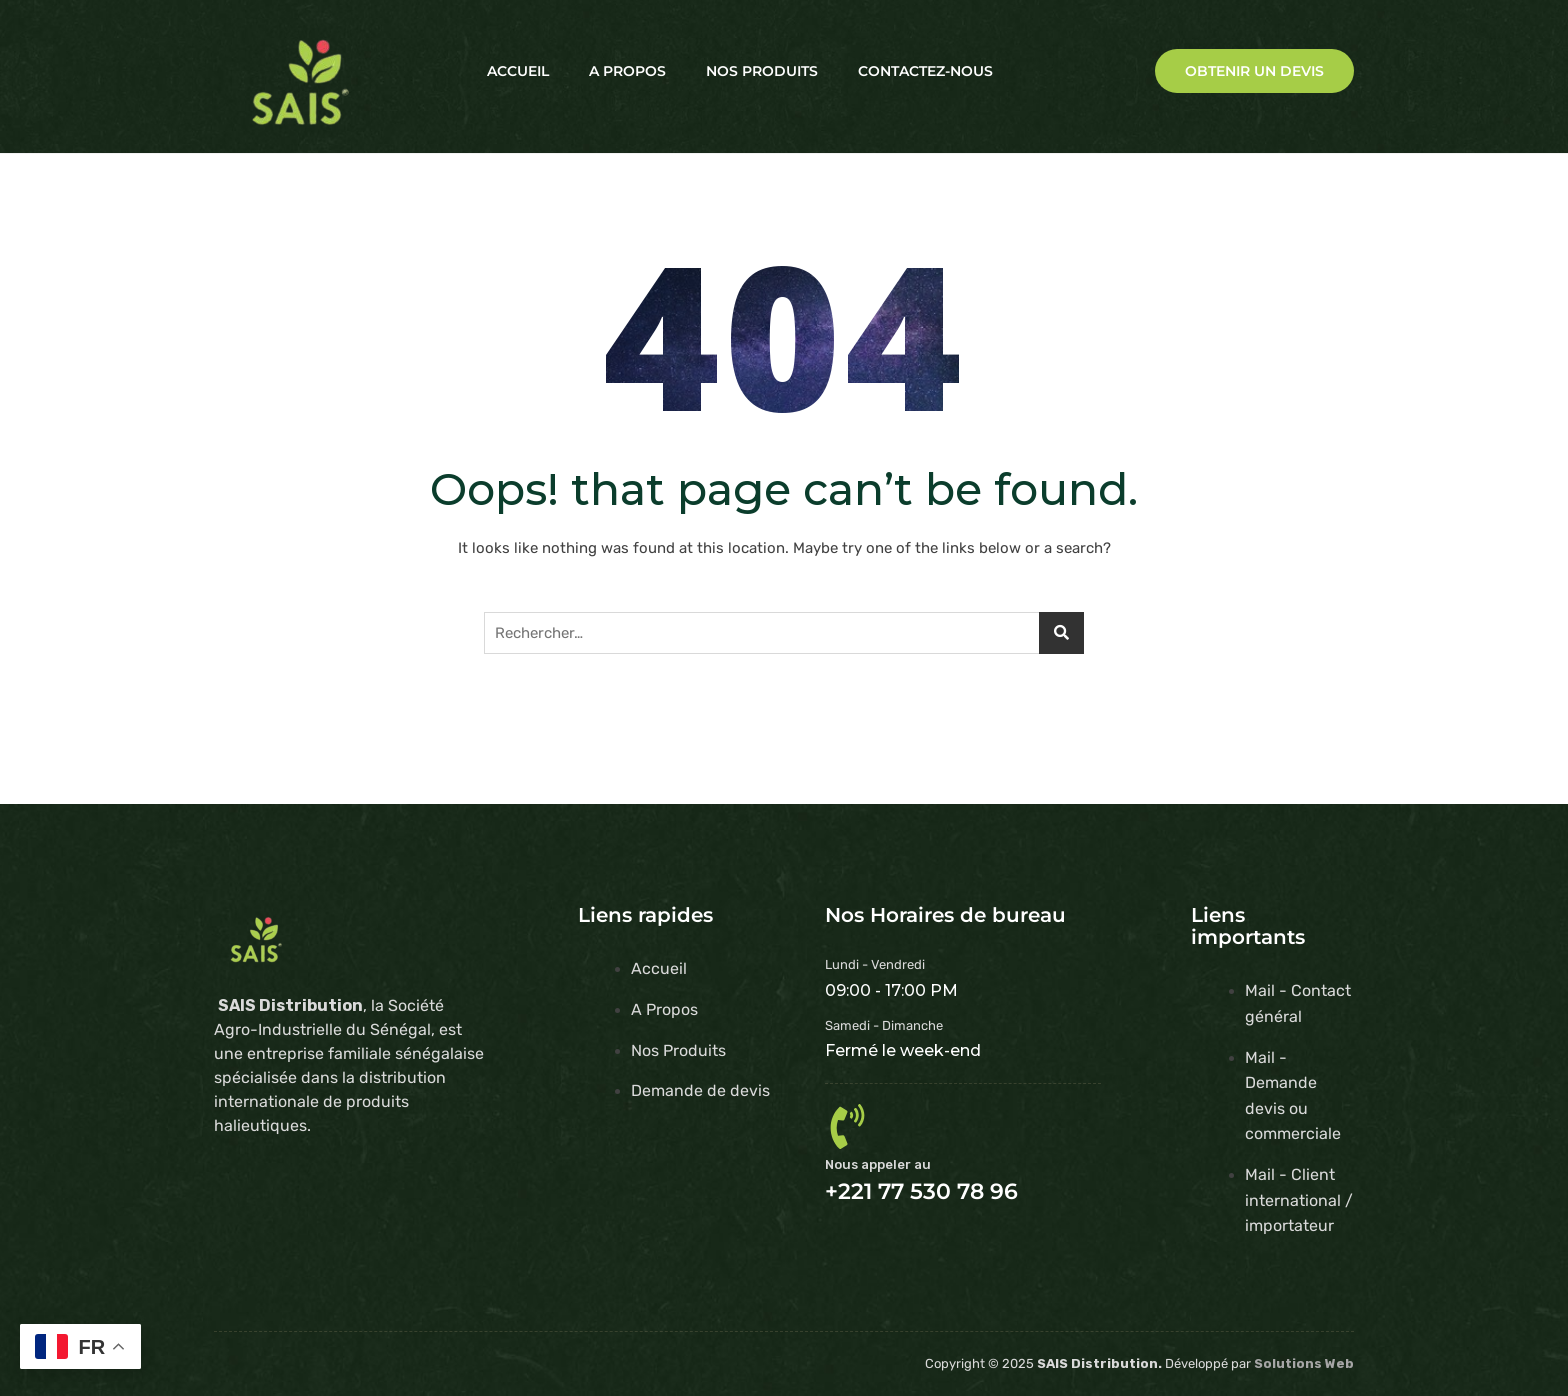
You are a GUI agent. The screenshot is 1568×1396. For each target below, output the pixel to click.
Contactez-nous (925, 71)
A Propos (627, 71)
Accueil (518, 71)
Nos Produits (762, 71)
